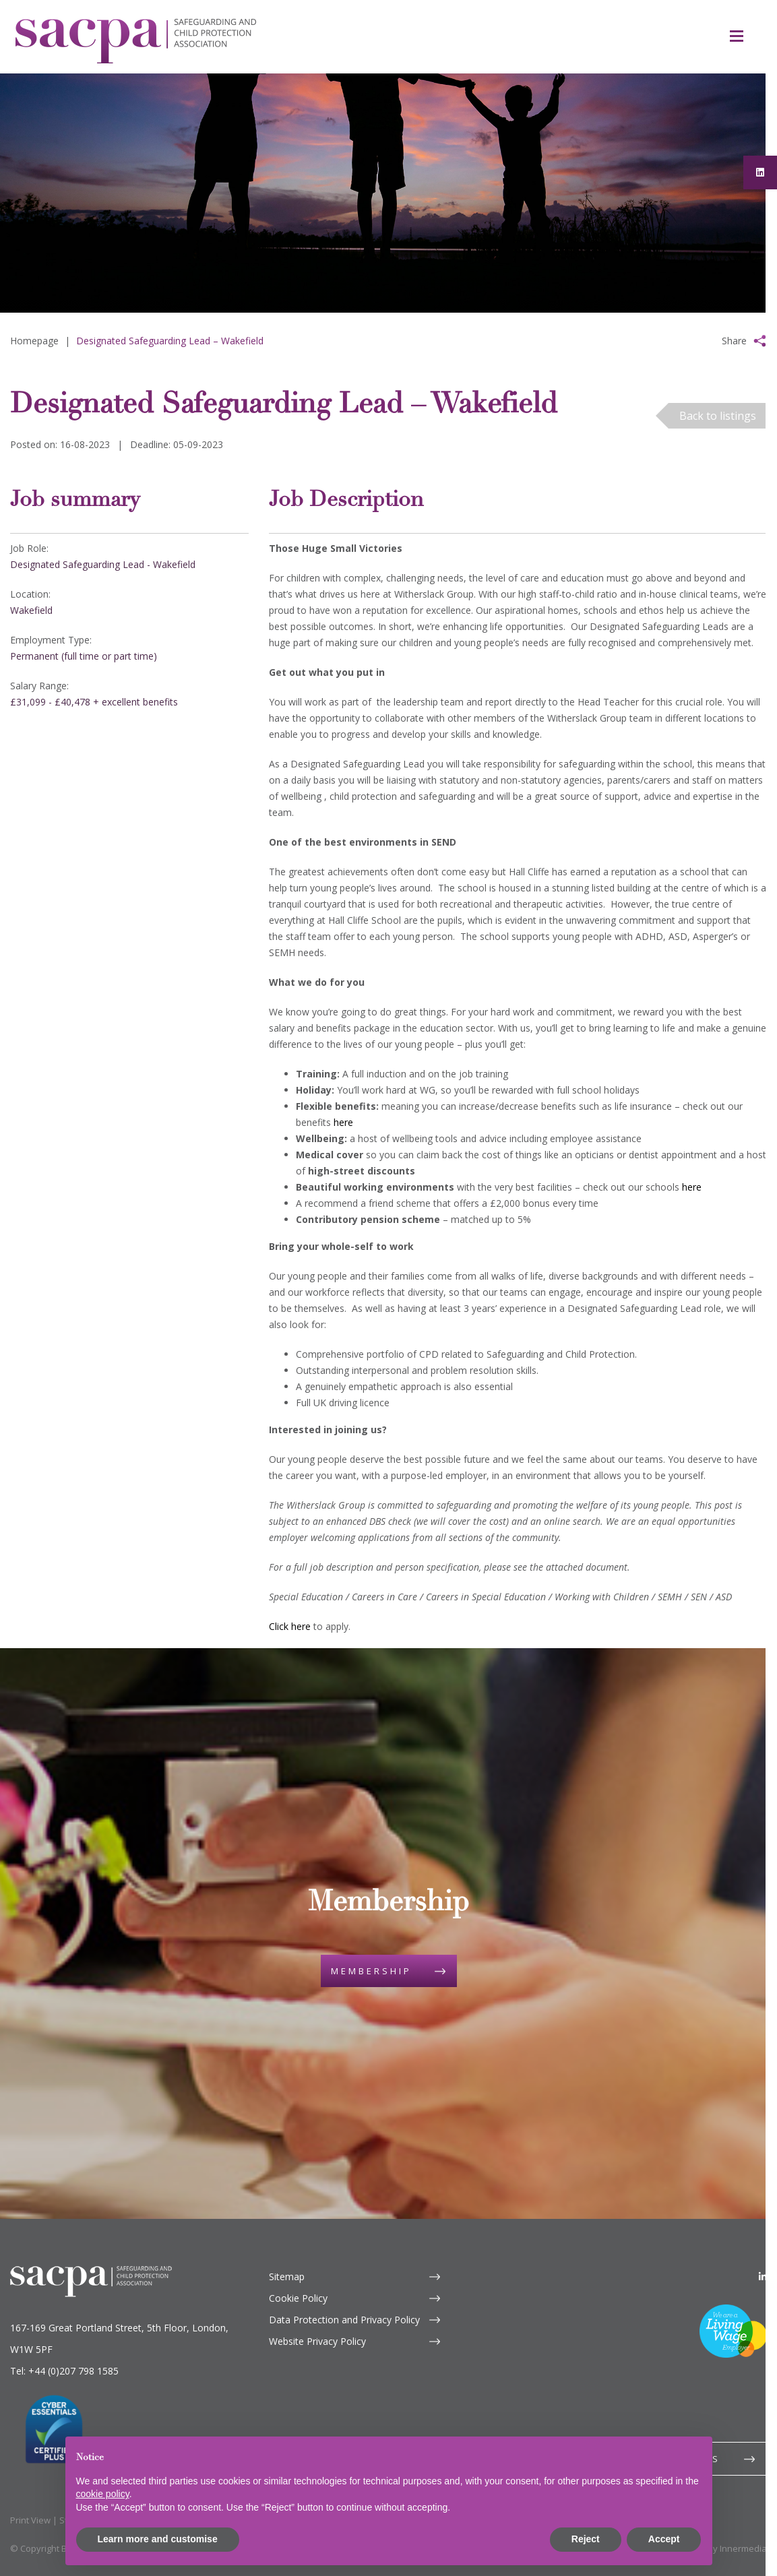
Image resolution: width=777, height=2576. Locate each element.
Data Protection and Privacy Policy (344, 2319)
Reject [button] (585, 2539)
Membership (371, 1971)
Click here (290, 1626)
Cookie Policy (298, 2298)
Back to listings (717, 415)
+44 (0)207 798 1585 (73, 2370)
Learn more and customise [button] (158, 2539)
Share (734, 340)
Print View (30, 2520)
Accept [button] (664, 2539)
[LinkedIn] (763, 2276)
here (343, 1122)
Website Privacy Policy (317, 2341)
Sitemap (287, 2276)
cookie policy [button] (102, 2493)
